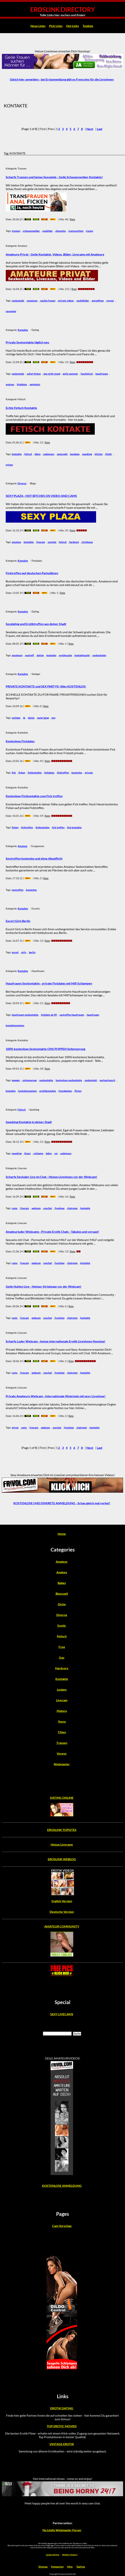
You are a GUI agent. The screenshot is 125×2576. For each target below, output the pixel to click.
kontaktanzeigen (27, 1090)
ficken (21, 772)
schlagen (38, 1153)
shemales (60, 230)
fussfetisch (87, 373)
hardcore (74, 542)
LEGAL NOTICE (52, 2555)
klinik (108, 454)
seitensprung (29, 1080)
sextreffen (17, 889)
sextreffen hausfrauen (72, 1014)
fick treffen (58, 827)
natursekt (62, 454)
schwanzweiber (31, 230)
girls (23, 952)
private (89, 772)
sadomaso (48, 454)
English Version (62, 1901)
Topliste (88, 26)
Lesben (62, 1689)
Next (89, 129)
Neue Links (37, 26)
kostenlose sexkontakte (69, 1080)
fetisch (28, 454)
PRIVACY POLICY (70, 2555)
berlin (32, 952)
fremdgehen (65, 1090)
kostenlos (77, 772)
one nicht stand (51, 373)
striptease (87, 542)
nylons (9, 464)
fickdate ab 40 (49, 1014)
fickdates (22, 384)
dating (40, 655)
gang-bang (43, 717)
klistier (99, 454)
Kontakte (23, 329)
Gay (61, 1657)
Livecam (61, 1700)
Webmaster (62, 1764)
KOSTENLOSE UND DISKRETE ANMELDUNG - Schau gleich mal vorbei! (61, 1503)
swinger (16, 717)
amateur (16, 542)
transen (16, 230)
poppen (16, 1080)
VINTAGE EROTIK (61, 2444)
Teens (62, 1721)
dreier (31, 717)
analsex (10, 384)
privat (15, 1427)
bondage (75, 454)
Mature (62, 1711)
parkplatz (35, 384)
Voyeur (62, 1753)
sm (56, 1153)
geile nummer (70, 373)
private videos (66, 300)
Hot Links (72, 26)
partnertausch (107, 1080)
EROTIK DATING (61, 2408)
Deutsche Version (62, 1911)
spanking (87, 454)
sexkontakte (99, 655)
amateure (32, 300)
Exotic (61, 1625)
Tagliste (80, 2566)
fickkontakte (35, 772)
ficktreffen (63, 772)
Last (99, 129)
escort (15, 952)
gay (54, 717)
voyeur (110, 300)
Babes (62, 1583)
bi (24, 717)
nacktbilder (82, 300)
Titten (62, 1732)
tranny (89, 230)
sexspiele (11, 311)
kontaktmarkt (82, 655)
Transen (61, 1743)
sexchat (52, 542)
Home (62, 1534)
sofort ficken (34, 373)
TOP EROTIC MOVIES (62, 2426)
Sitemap (43, 2566)
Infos (70, 2566)
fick (14, 772)
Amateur (22, 846)
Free (62, 1647)
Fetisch (22, 1109)
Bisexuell (62, 1593)
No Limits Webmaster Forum (61, 2530)
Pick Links (56, 26)
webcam (36, 1208)
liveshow (59, 1208)
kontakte (17, 454)
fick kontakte (74, 827)
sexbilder (47, 230)
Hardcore (61, 1668)
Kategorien (57, 2566)
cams (15, 1208)
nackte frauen (47, 300)
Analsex (61, 1572)
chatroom (72, 1208)
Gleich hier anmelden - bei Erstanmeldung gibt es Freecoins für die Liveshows (62, 79)
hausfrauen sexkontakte (25, 1014)
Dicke (62, 1604)
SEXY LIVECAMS (61, 2014)
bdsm (38, 454)
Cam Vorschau (62, 2226)
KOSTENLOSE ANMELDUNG (62, 2185)
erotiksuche (65, 655)
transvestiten (75, 230)
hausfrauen (102, 373)
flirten (78, 1090)
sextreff (29, 655)
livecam (40, 542)
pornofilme (98, 300)
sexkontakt (18, 300)
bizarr (27, 1153)
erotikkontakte (47, 1090)
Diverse (22, 483)
